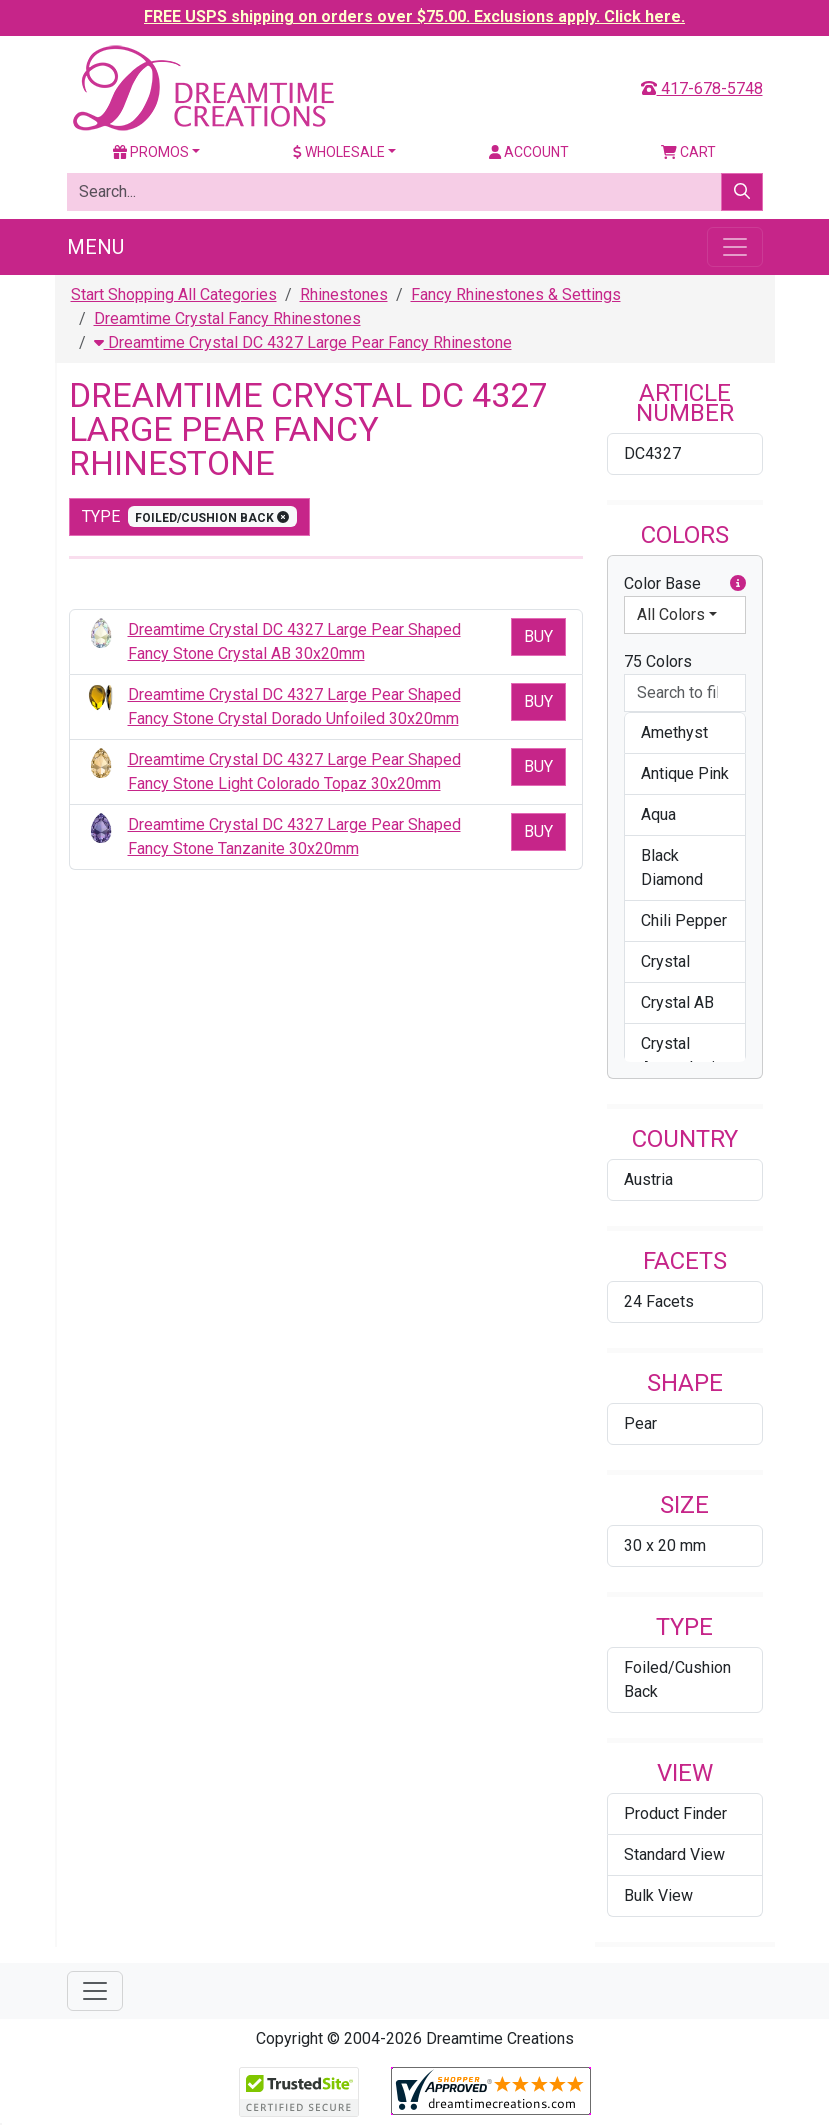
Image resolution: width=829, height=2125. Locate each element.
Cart (688, 152)
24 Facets (659, 1301)
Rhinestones (344, 294)
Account (529, 152)
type (190, 516)
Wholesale (339, 152)
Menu (95, 247)
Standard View (674, 1854)
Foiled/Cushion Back (677, 1679)
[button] (738, 584)
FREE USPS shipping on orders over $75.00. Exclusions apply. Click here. (414, 16)
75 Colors (658, 661)
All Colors (671, 614)
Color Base (685, 584)
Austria (648, 1179)
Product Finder (675, 1813)
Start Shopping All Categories (174, 294)
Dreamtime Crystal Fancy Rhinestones (227, 318)
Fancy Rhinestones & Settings (516, 294)
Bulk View (658, 1895)
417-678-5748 (702, 88)
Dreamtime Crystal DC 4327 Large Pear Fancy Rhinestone (303, 342)
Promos (151, 152)
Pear (640, 1423)
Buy (538, 636)
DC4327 (652, 453)
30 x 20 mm (665, 1545)
